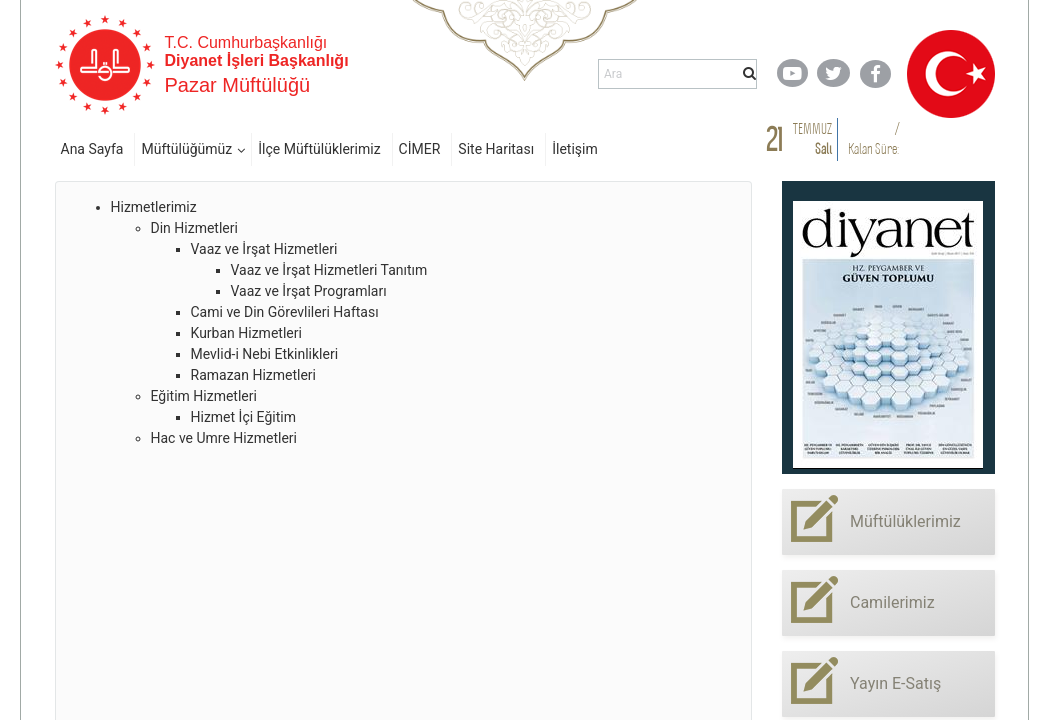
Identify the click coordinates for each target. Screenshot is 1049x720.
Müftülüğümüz (186, 149)
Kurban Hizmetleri (246, 333)
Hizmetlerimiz (154, 207)
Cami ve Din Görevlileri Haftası (285, 312)
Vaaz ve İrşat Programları (309, 291)
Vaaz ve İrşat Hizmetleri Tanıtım (329, 270)
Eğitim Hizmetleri (204, 396)
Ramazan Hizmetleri (254, 375)
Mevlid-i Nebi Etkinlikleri (265, 354)
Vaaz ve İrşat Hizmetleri (264, 249)
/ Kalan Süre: (873, 138)
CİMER (420, 149)
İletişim (575, 149)
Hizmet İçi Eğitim (243, 417)
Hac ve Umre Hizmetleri (224, 438)
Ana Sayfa (92, 149)
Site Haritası (496, 149)
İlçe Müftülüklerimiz (319, 149)
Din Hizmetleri (194, 228)
